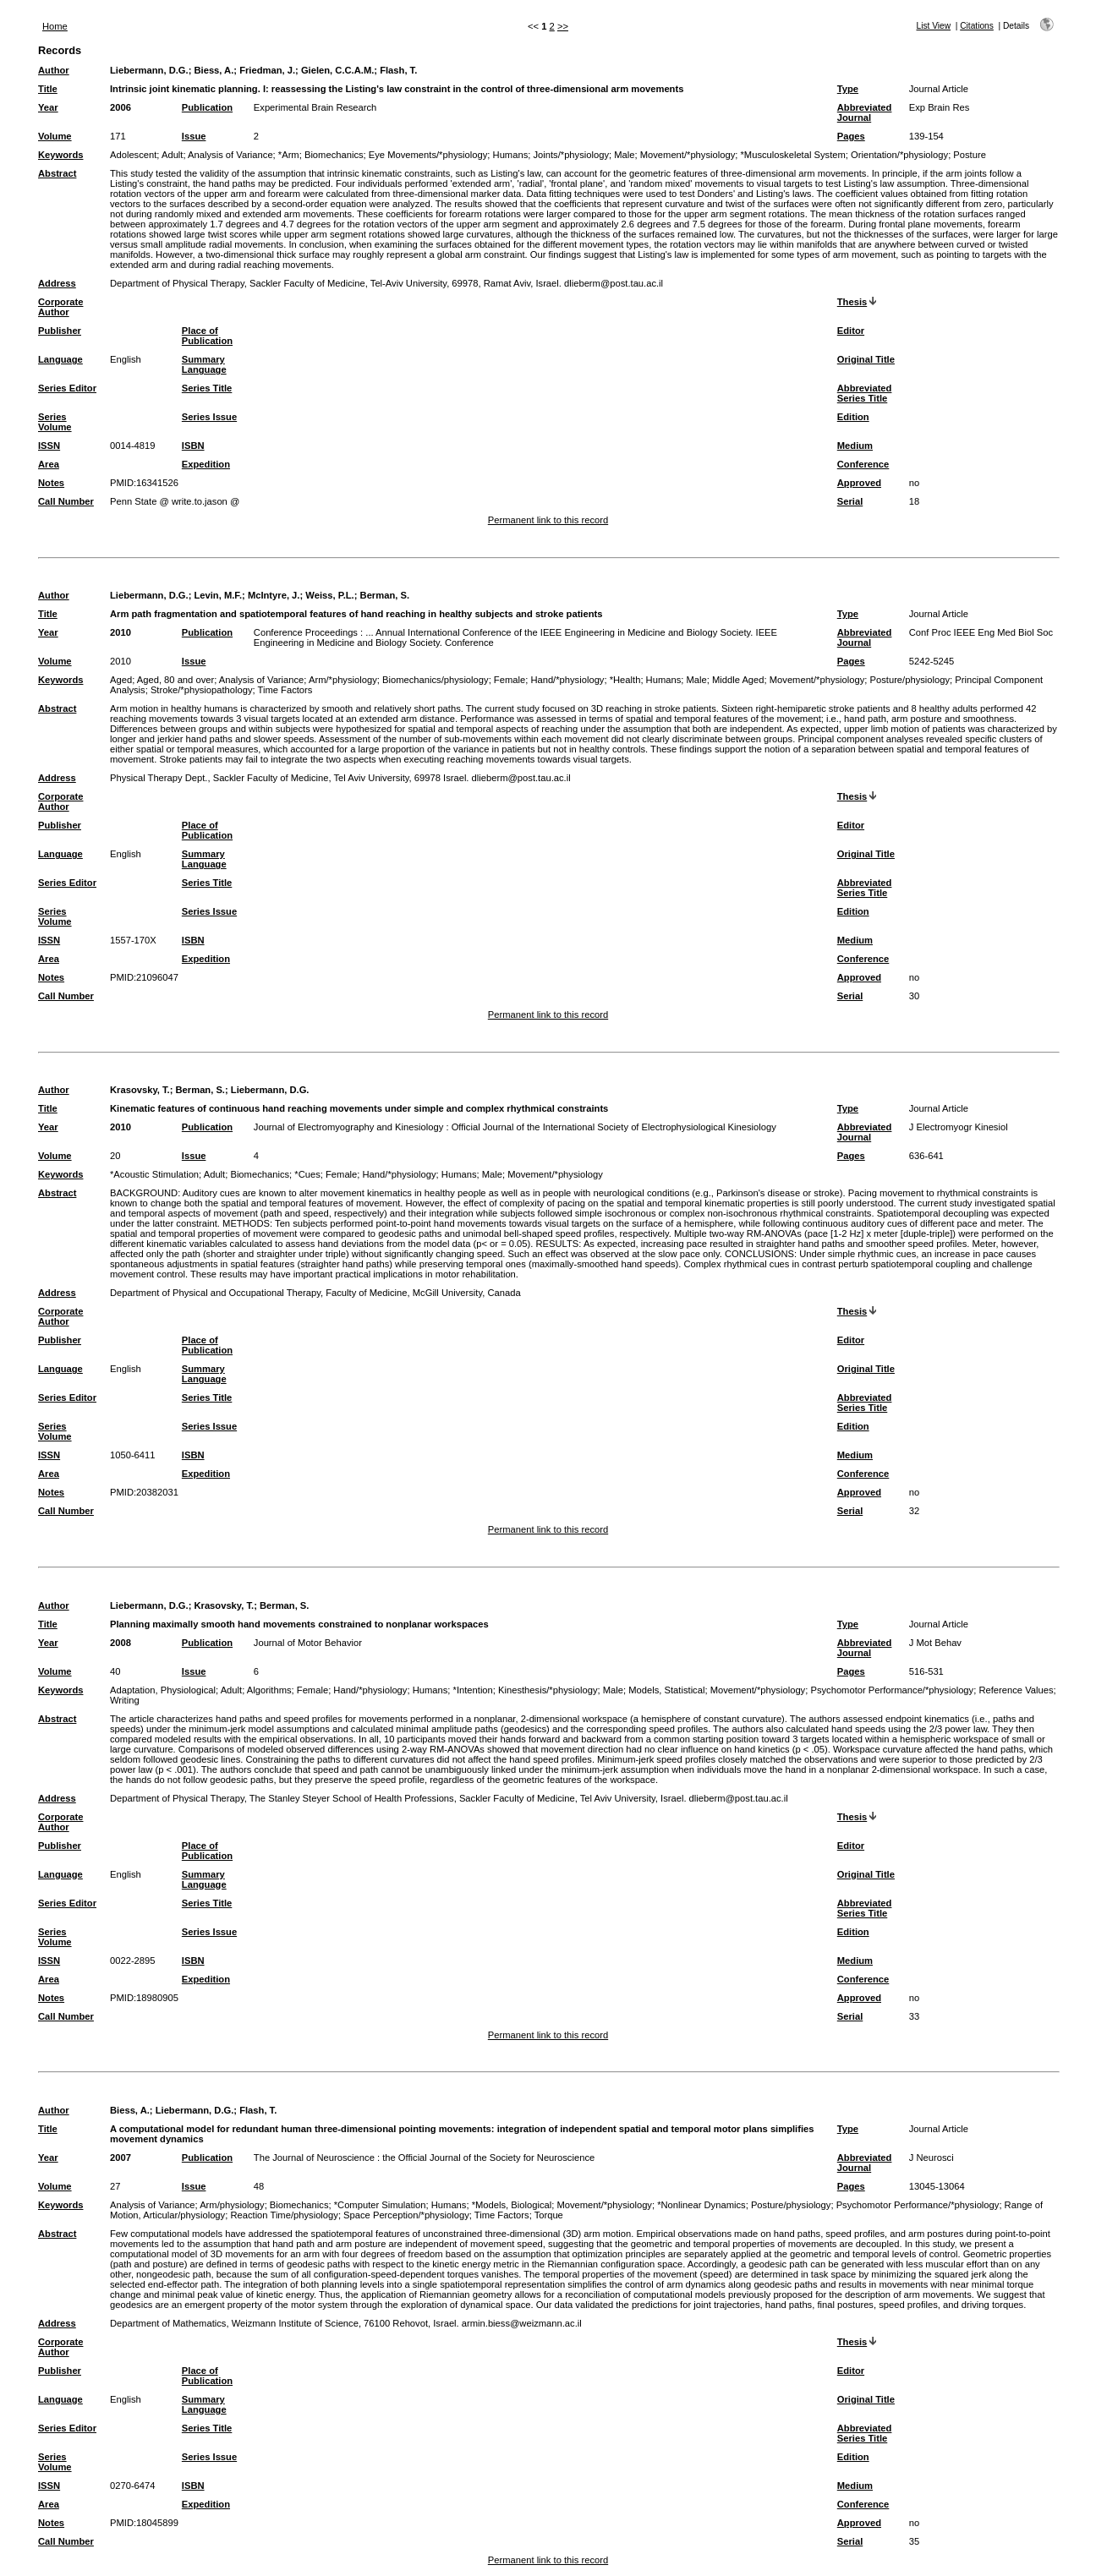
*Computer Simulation (380, 2205)
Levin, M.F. (218, 595)
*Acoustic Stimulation (154, 1174)
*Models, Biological (512, 2205)
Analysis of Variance (230, 155)
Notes (51, 483)
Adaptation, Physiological (163, 1690)
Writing (125, 1700)
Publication (207, 107)
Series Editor (67, 388)
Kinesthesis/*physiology (548, 1690)
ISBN (193, 445)
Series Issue (209, 417)
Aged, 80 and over (175, 680)
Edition (853, 417)
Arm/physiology (232, 2205)
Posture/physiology (910, 680)
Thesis (852, 302)
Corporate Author (60, 307)
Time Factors (285, 690)
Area (48, 464)
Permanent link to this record (548, 520)
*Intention (473, 1690)
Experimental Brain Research (315, 107)
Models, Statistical (666, 1690)
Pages (851, 136)
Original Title (866, 359)
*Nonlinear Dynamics (701, 2205)
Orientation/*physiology (899, 155)
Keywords (60, 155)
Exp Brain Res (939, 107)
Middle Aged (738, 680)
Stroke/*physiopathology (202, 690)
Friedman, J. (267, 70)
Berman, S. (384, 595)
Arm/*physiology (343, 680)
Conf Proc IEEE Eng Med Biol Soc (981, 632)
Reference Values (1015, 1690)
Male (624, 155)
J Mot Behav (935, 1643)
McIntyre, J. (274, 595)
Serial (850, 501)
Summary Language (204, 364)
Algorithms (269, 1690)
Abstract (57, 173)
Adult (173, 155)
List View (933, 25)
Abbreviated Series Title (864, 393)
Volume (55, 136)
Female (509, 680)
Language (60, 359)
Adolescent (133, 155)
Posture (969, 155)
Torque (548, 2215)
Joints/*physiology (571, 155)
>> (562, 26)
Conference (863, 464)
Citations (977, 25)
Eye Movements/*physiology (428, 155)
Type (847, 89)
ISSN (49, 445)
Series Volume (55, 422)
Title (48, 89)
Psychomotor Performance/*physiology (891, 1690)
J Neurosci (931, 2157)
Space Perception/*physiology (406, 2215)
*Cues (307, 1174)
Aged (121, 680)
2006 (120, 107)
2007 (120, 2157)
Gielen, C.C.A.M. (337, 70)
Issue (194, 136)
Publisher (59, 330)
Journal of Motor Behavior (308, 1643)
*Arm (288, 155)
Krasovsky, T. (140, 1090)
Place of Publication (207, 335)
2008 (120, 1643)
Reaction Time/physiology (283, 2215)
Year (48, 107)
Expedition (206, 464)
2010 (120, 632)
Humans (511, 155)
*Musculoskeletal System (792, 155)
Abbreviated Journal (864, 112)
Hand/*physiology (567, 680)
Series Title (207, 388)
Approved (859, 483)
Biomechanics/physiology (435, 680)
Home (55, 26)
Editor (850, 330)
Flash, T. (398, 70)
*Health (625, 680)
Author (53, 70)
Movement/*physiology (688, 155)
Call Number (66, 501)
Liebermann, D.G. (149, 70)
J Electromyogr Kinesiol (958, 1127)
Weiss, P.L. (329, 595)
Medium (855, 445)
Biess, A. (213, 70)
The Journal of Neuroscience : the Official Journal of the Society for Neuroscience (424, 2157)
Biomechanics (334, 155)
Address (57, 283)
